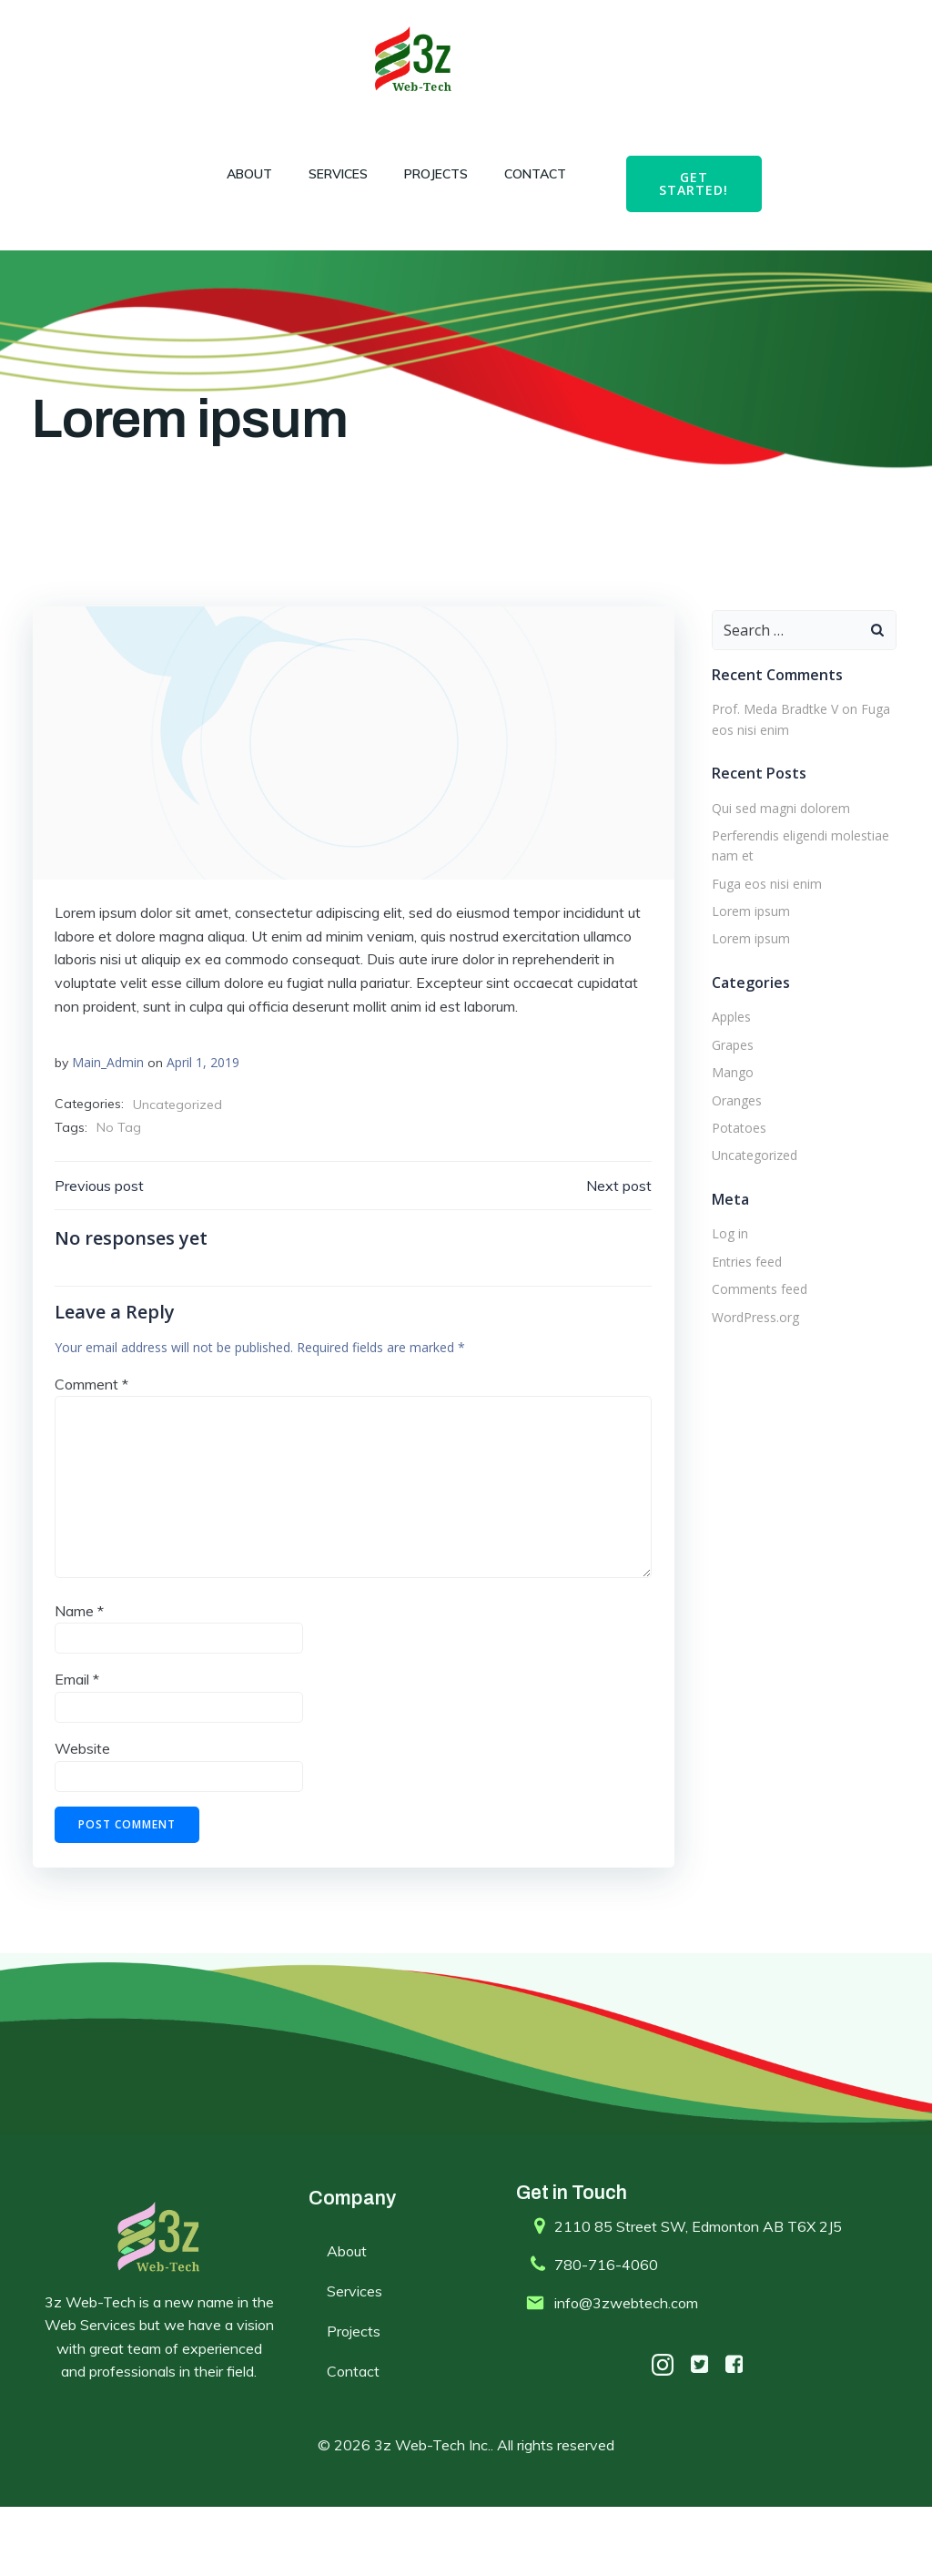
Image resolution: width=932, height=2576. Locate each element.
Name (81, 1669)
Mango (726, 1114)
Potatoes (732, 1168)
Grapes (726, 1086)
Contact (527, 174)
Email (78, 1738)
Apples (725, 1058)
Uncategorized (179, 1154)
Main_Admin (110, 1112)
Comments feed (753, 1330)
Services (330, 174)
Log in (723, 1275)
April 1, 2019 (204, 1112)
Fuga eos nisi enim (760, 924)
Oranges (730, 1141)
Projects (428, 174)
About (241, 174)
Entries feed (740, 1302)
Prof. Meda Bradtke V (768, 750)
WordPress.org (749, 1358)
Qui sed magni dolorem (774, 849)
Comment (93, 1442)
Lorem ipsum (744, 953)
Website (84, 1806)
